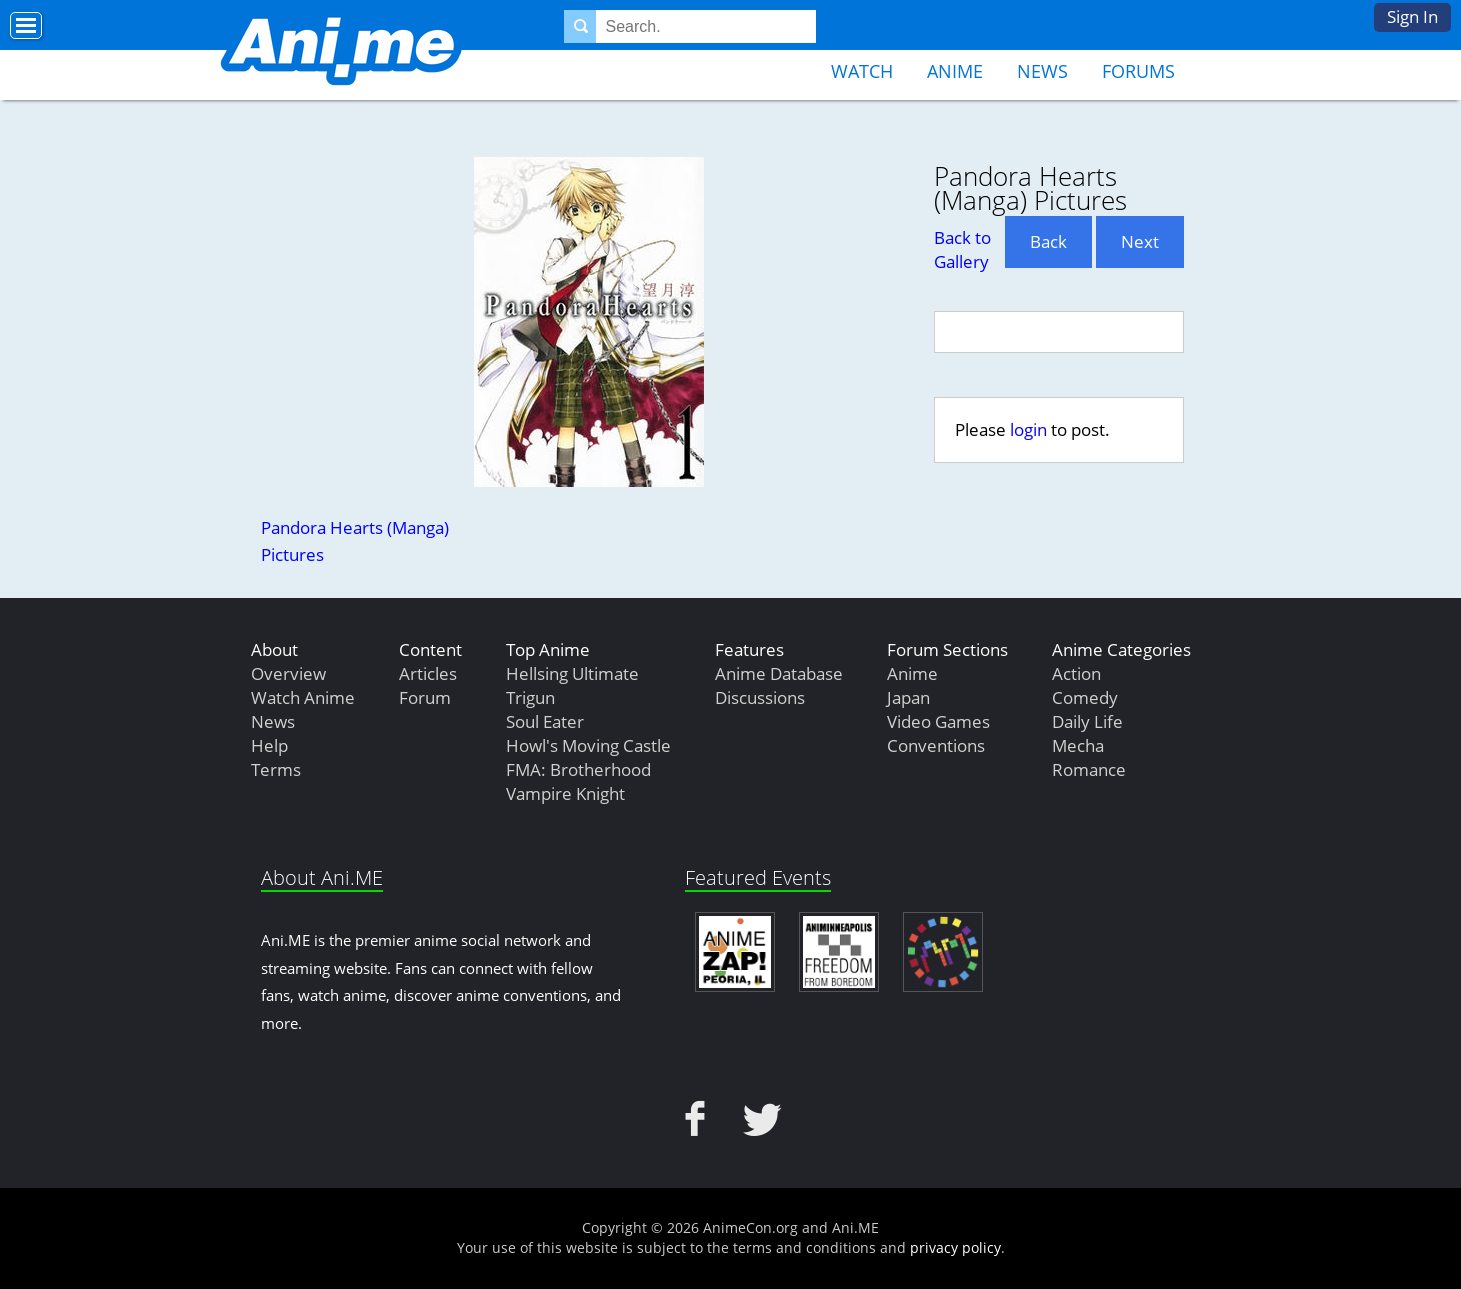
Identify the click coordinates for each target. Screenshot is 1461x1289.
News (1042, 71)
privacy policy (955, 1247)
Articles (428, 673)
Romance (1089, 769)
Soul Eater (545, 721)
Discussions (760, 697)
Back (1048, 241)
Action (1076, 673)
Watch (862, 71)
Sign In (1412, 16)
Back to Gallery (962, 249)
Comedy (1085, 697)
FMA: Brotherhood (578, 769)
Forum (425, 697)
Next (1140, 241)
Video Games (938, 721)
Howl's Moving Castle (588, 745)
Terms (276, 769)
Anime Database (779, 673)
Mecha (1078, 745)
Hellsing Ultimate (572, 673)
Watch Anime (303, 697)
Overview (288, 673)
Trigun (530, 697)
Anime (955, 71)
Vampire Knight (565, 793)
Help (269, 745)
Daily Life (1087, 721)
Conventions (936, 745)
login (1028, 429)
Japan (908, 697)
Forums (1138, 71)
